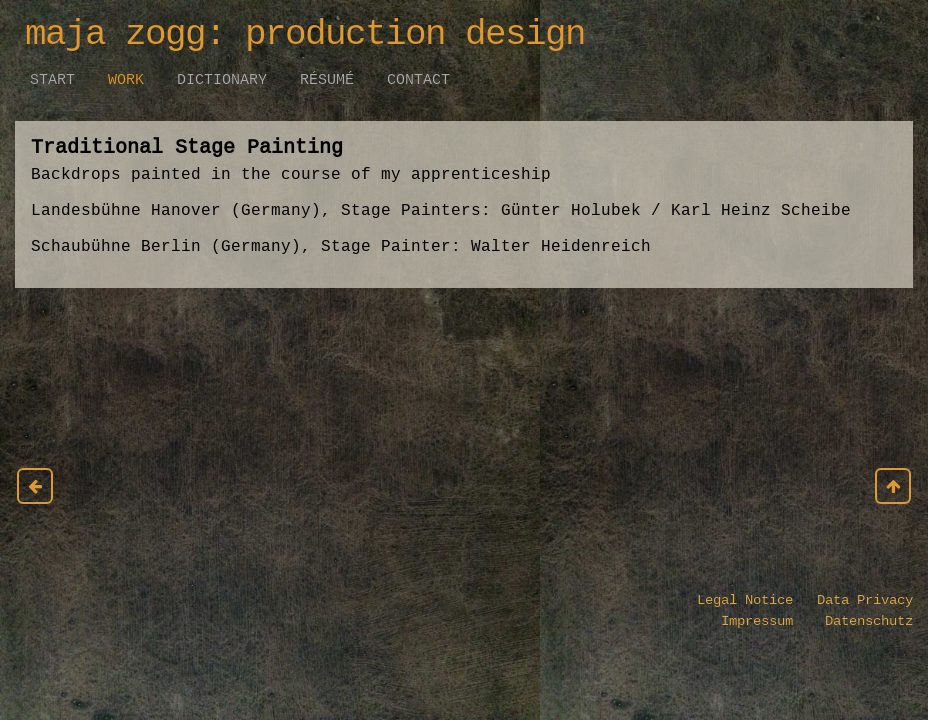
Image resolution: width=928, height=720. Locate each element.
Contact (418, 79)
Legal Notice (745, 600)
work (126, 79)
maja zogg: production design (305, 34)
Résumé (327, 79)
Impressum (761, 621)
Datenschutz (857, 621)
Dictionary (222, 79)
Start (52, 79)
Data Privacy (853, 600)
